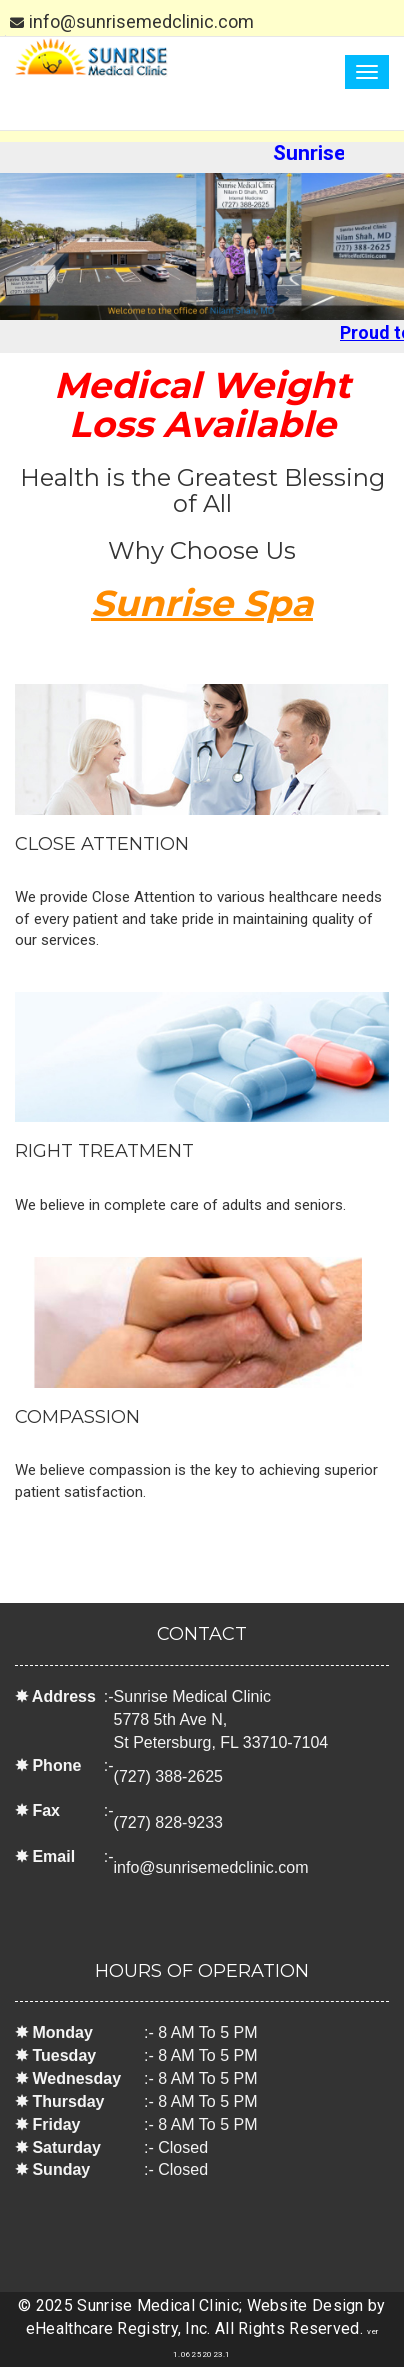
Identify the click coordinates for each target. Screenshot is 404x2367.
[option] (202, 246)
